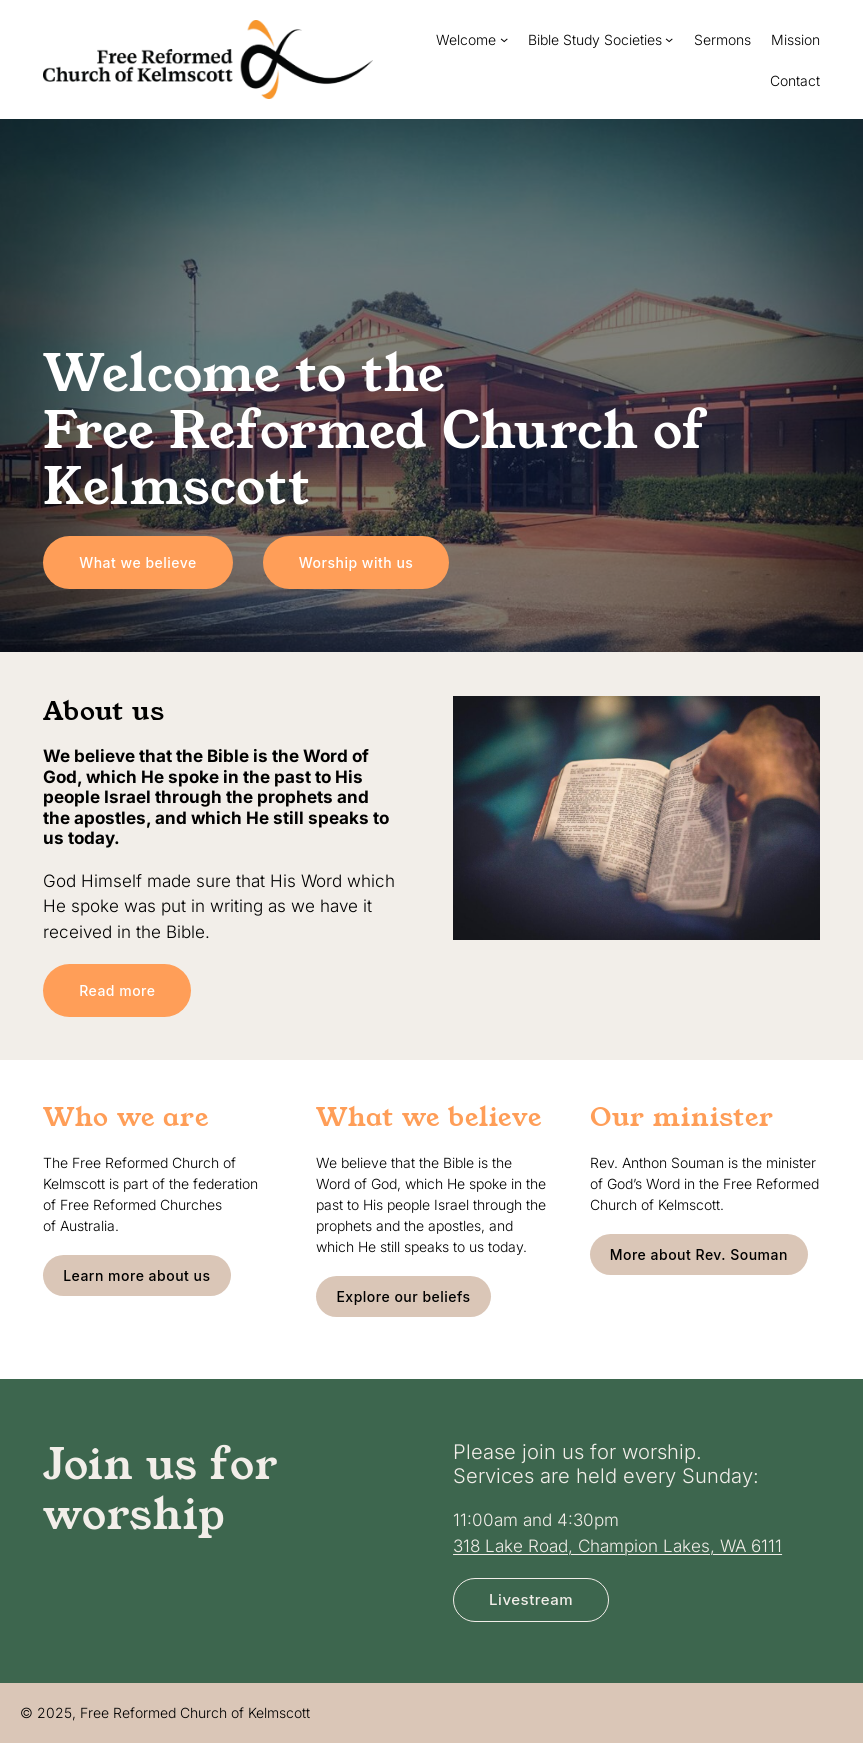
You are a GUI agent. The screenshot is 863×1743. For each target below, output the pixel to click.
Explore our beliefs (403, 1296)
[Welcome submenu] (504, 39)
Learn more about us (136, 1275)
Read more (117, 990)
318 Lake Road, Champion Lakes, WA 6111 (617, 1545)
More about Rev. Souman (699, 1254)
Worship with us (356, 562)
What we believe (138, 562)
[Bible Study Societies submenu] (669, 39)
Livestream (531, 1599)
